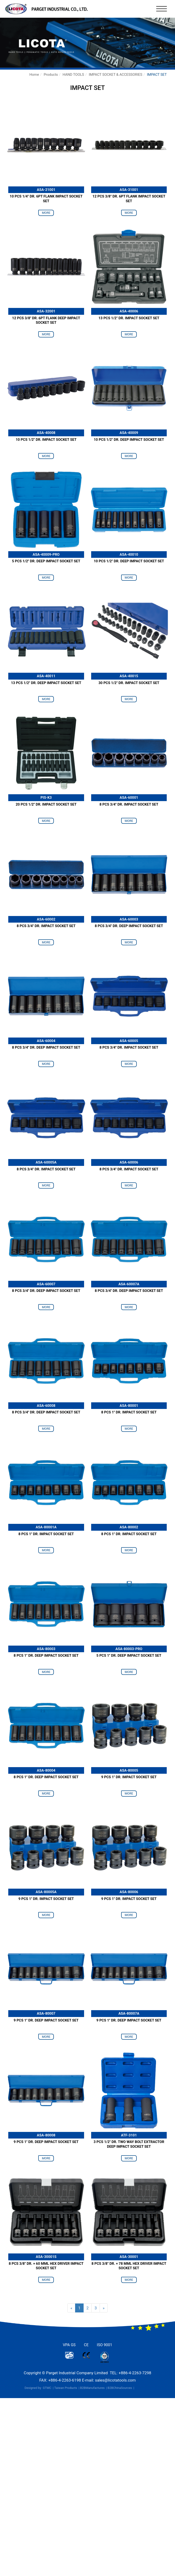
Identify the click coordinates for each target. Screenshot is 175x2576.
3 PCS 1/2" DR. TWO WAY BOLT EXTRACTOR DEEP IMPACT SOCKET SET (129, 2144)
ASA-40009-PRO (46, 554)
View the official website (99, 2465)
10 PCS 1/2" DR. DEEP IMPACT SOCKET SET (129, 439)
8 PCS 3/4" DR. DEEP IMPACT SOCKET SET (129, 926)
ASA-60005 (129, 1041)
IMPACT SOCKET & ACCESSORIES (115, 74)
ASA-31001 (129, 190)
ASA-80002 (129, 1527)
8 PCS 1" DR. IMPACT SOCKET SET (129, 1412)
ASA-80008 (46, 2135)
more (46, 212)
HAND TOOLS (73, 74)
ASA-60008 (46, 1406)
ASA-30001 (129, 2257)
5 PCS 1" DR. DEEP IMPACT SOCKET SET (128, 1655)
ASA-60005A (46, 1162)
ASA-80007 (46, 2013)
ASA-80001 (129, 1406)
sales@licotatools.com (115, 2380)
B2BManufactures (92, 2388)
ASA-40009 (129, 433)
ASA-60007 (46, 1284)
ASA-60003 (129, 919)
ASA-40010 (129, 554)
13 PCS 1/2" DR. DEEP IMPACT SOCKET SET (46, 683)
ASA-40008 (46, 433)
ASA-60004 (46, 1041)
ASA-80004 (46, 1770)
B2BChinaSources (119, 2388)
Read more (65, 2465)
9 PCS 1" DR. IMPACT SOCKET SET (129, 1777)
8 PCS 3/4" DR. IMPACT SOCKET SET (128, 804)
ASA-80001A (46, 1527)
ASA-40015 (129, 676)
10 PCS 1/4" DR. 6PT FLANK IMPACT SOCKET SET (46, 198)
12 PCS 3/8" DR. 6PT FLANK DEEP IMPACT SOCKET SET (46, 320)
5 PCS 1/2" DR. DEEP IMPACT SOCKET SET (46, 561)
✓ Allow (87, 2414)
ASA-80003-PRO (128, 1649)
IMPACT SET (157, 74)
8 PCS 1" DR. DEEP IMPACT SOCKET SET (46, 1655)
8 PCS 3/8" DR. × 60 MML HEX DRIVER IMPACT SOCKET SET (46, 2265)
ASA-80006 (129, 1892)
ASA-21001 (46, 190)
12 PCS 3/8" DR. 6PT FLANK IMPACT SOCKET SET (129, 198)
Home (34, 74)
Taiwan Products (65, 2388)
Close (87, 2401)
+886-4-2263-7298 (135, 2372)
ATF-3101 (129, 2135)
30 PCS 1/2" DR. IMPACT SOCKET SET (128, 683)
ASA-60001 (129, 797)
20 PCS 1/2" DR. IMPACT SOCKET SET (46, 804)
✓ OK (157, 2572)
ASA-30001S (46, 2257)
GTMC (47, 2388)
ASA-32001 (46, 311)
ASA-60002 (46, 919)
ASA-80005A (46, 1892)
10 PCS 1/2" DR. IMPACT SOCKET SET (46, 439)
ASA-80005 (129, 1770)
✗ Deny (87, 2420)
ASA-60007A (129, 1284)
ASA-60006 (129, 1162)
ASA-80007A (129, 2013)
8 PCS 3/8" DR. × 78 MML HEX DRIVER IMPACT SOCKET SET (128, 2265)
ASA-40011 (46, 676)
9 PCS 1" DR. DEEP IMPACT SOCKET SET (46, 2020)
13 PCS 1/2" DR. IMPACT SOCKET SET (128, 318)
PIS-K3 (46, 797)
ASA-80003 (46, 1649)
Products (51, 74)
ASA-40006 (129, 311)
